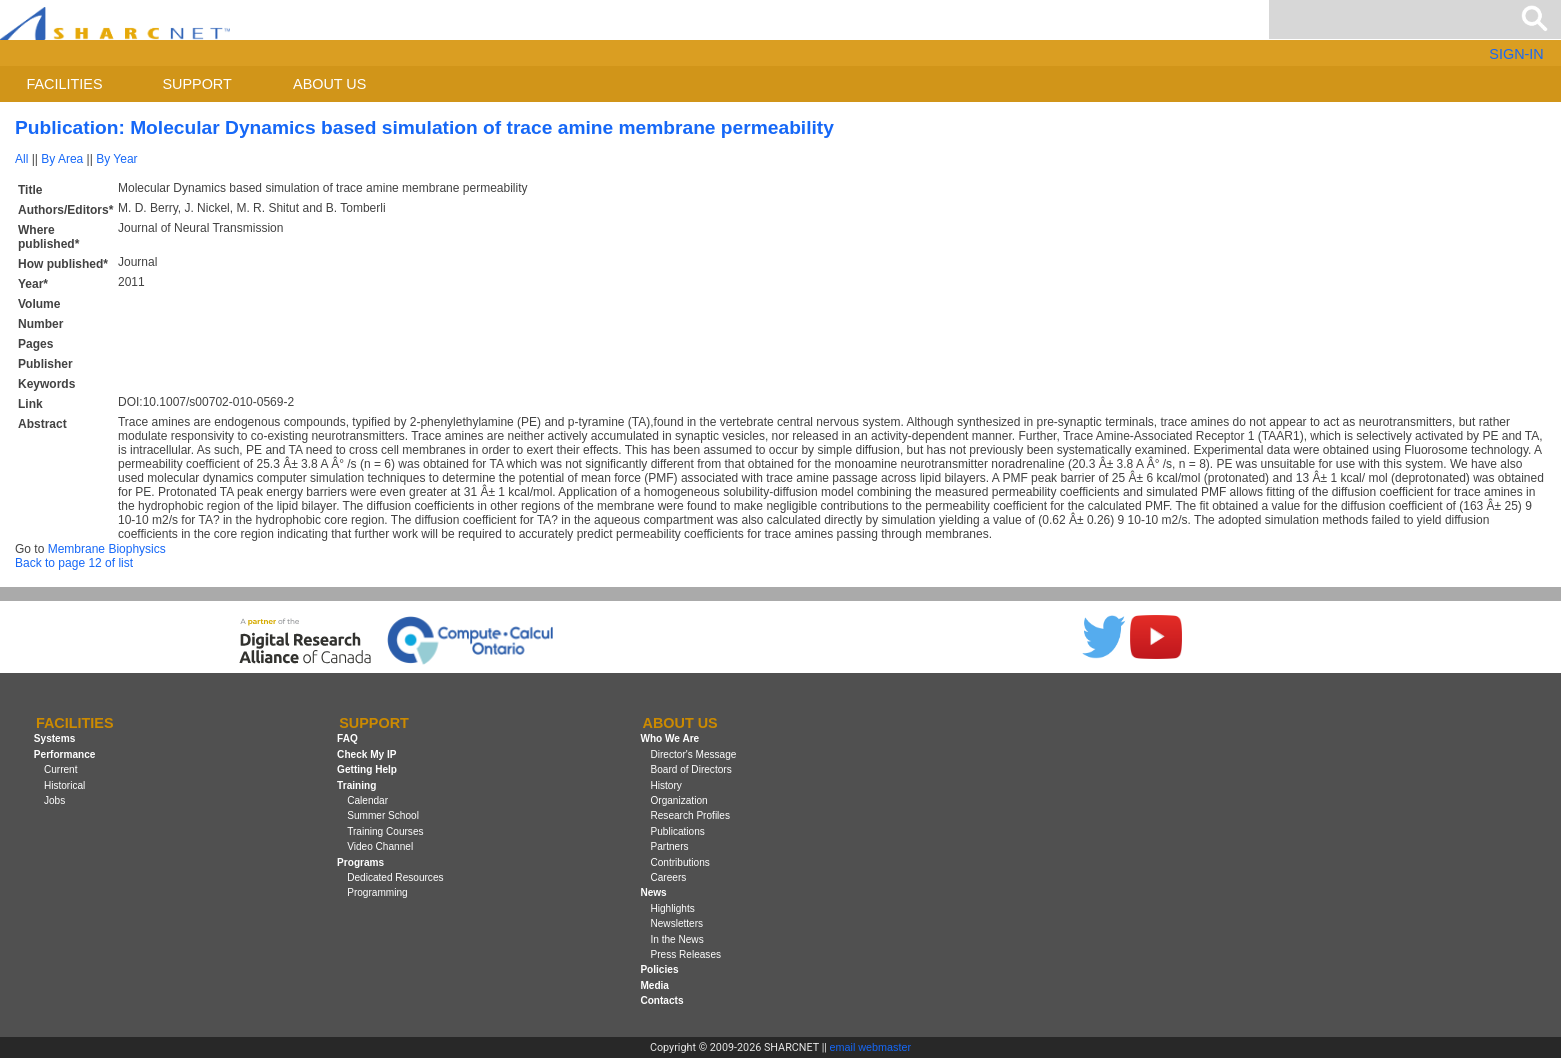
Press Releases (685, 954)
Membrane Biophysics (107, 549)
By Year (116, 159)
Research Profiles (690, 815)
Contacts (661, 1000)
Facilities (65, 84)
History (665, 785)
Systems (54, 739)
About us (329, 84)
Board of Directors (690, 769)
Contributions (679, 862)
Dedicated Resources (395, 877)
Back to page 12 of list (74, 563)
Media (654, 985)
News (653, 892)
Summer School (383, 815)
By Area (62, 159)
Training (356, 785)
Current (61, 769)
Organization (678, 800)
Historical (64, 785)
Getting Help (367, 769)
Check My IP (366, 754)
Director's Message (693, 754)
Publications (677, 831)
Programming (377, 892)
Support (196, 84)
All (21, 159)
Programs (360, 862)
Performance (65, 754)
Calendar (367, 800)
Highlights (672, 908)
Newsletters (676, 923)
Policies (659, 969)
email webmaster (871, 1047)
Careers (668, 877)
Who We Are (669, 739)
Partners (669, 846)
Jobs (54, 800)
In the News (676, 939)
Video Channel (380, 846)
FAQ (347, 739)
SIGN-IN (1516, 54)
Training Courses (385, 831)
